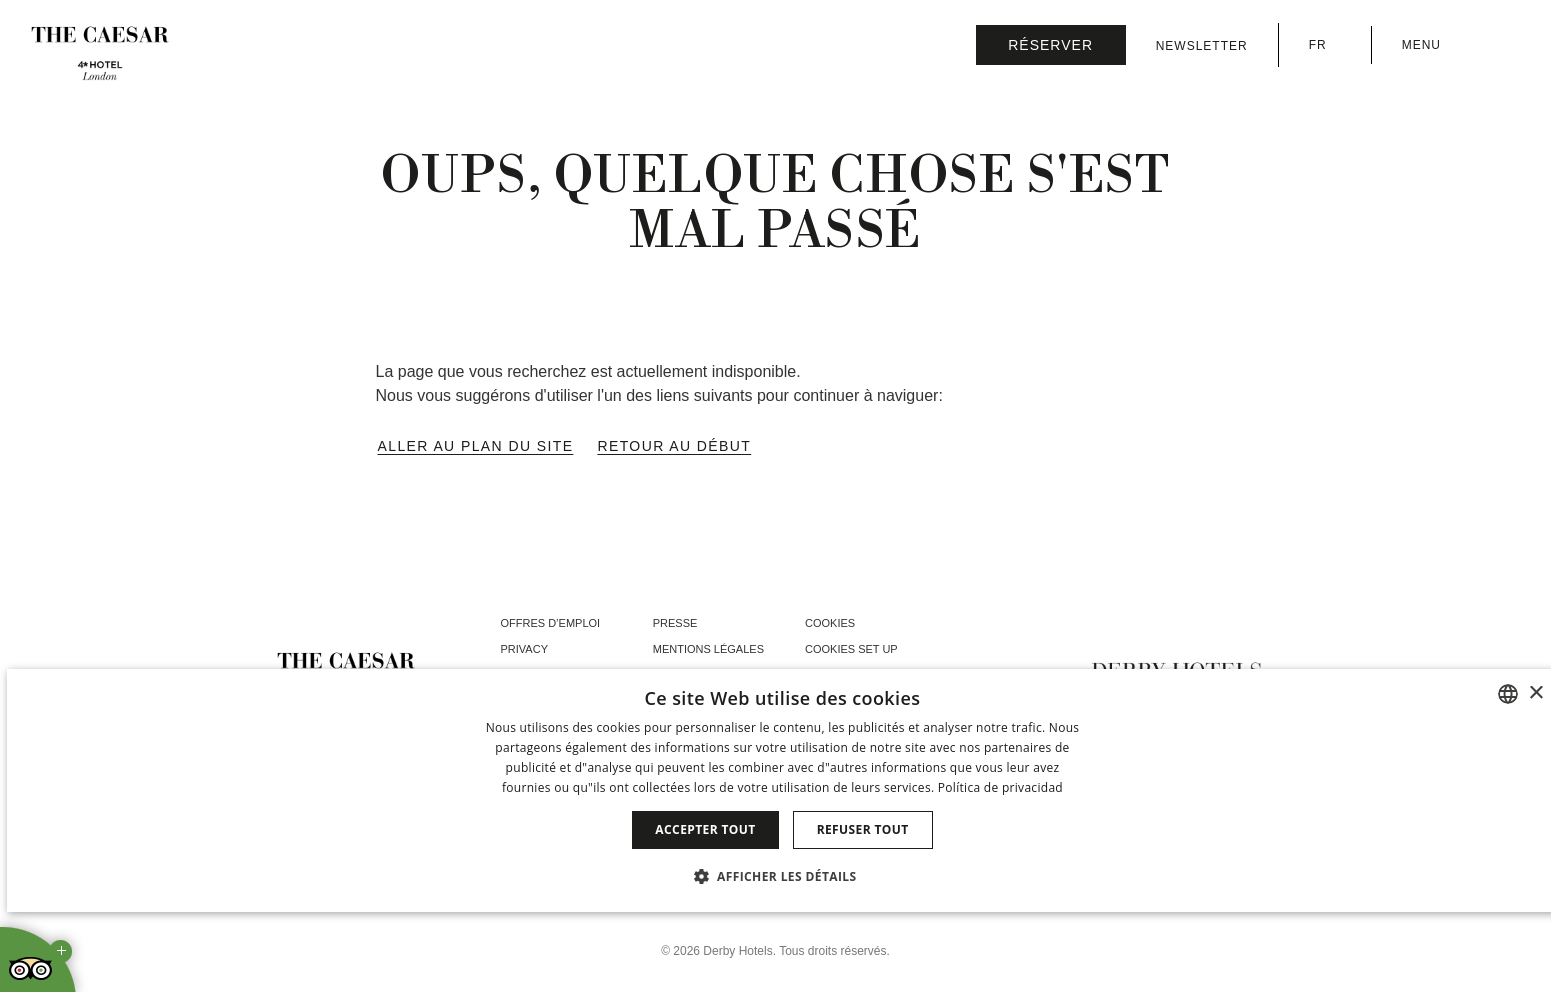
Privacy (524, 649)
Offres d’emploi (551, 623)
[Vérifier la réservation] (1051, 45)
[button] (783, 876)
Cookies (830, 623)
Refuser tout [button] (863, 829)
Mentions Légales (708, 649)
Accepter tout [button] (705, 829)
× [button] (1535, 693)
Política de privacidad (1000, 787)
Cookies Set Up (851, 649)
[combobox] (1508, 694)
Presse (675, 623)
